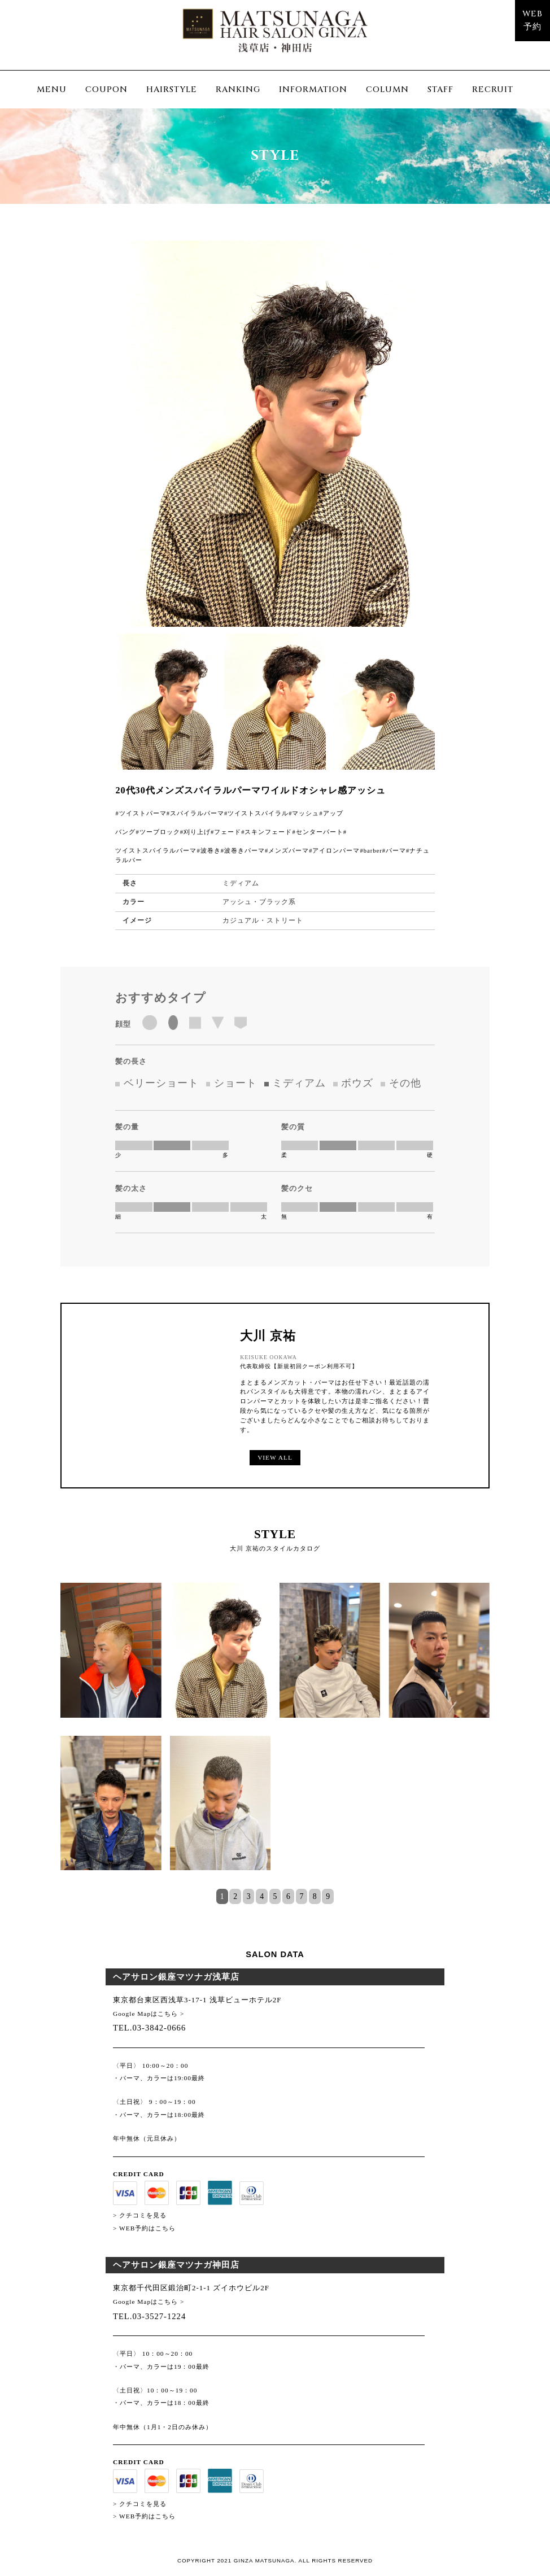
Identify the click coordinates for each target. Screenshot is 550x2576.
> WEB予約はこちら (144, 2228)
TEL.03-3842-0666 (149, 2027)
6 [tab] (288, 1897)
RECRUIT (492, 89)
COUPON (106, 89)
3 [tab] (249, 1897)
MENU (52, 89)
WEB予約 (532, 20)
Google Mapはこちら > (148, 2013)
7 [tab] (301, 1897)
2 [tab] (235, 1897)
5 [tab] (275, 1897)
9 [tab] (328, 1897)
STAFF (440, 89)
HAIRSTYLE (171, 89)
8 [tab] (315, 1897)
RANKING (238, 89)
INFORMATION (313, 89)
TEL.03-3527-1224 (149, 2316)
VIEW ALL (275, 1457)
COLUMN (387, 89)
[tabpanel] (275, 1735)
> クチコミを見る (140, 2215)
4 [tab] (262, 1897)
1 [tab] (222, 1897)
